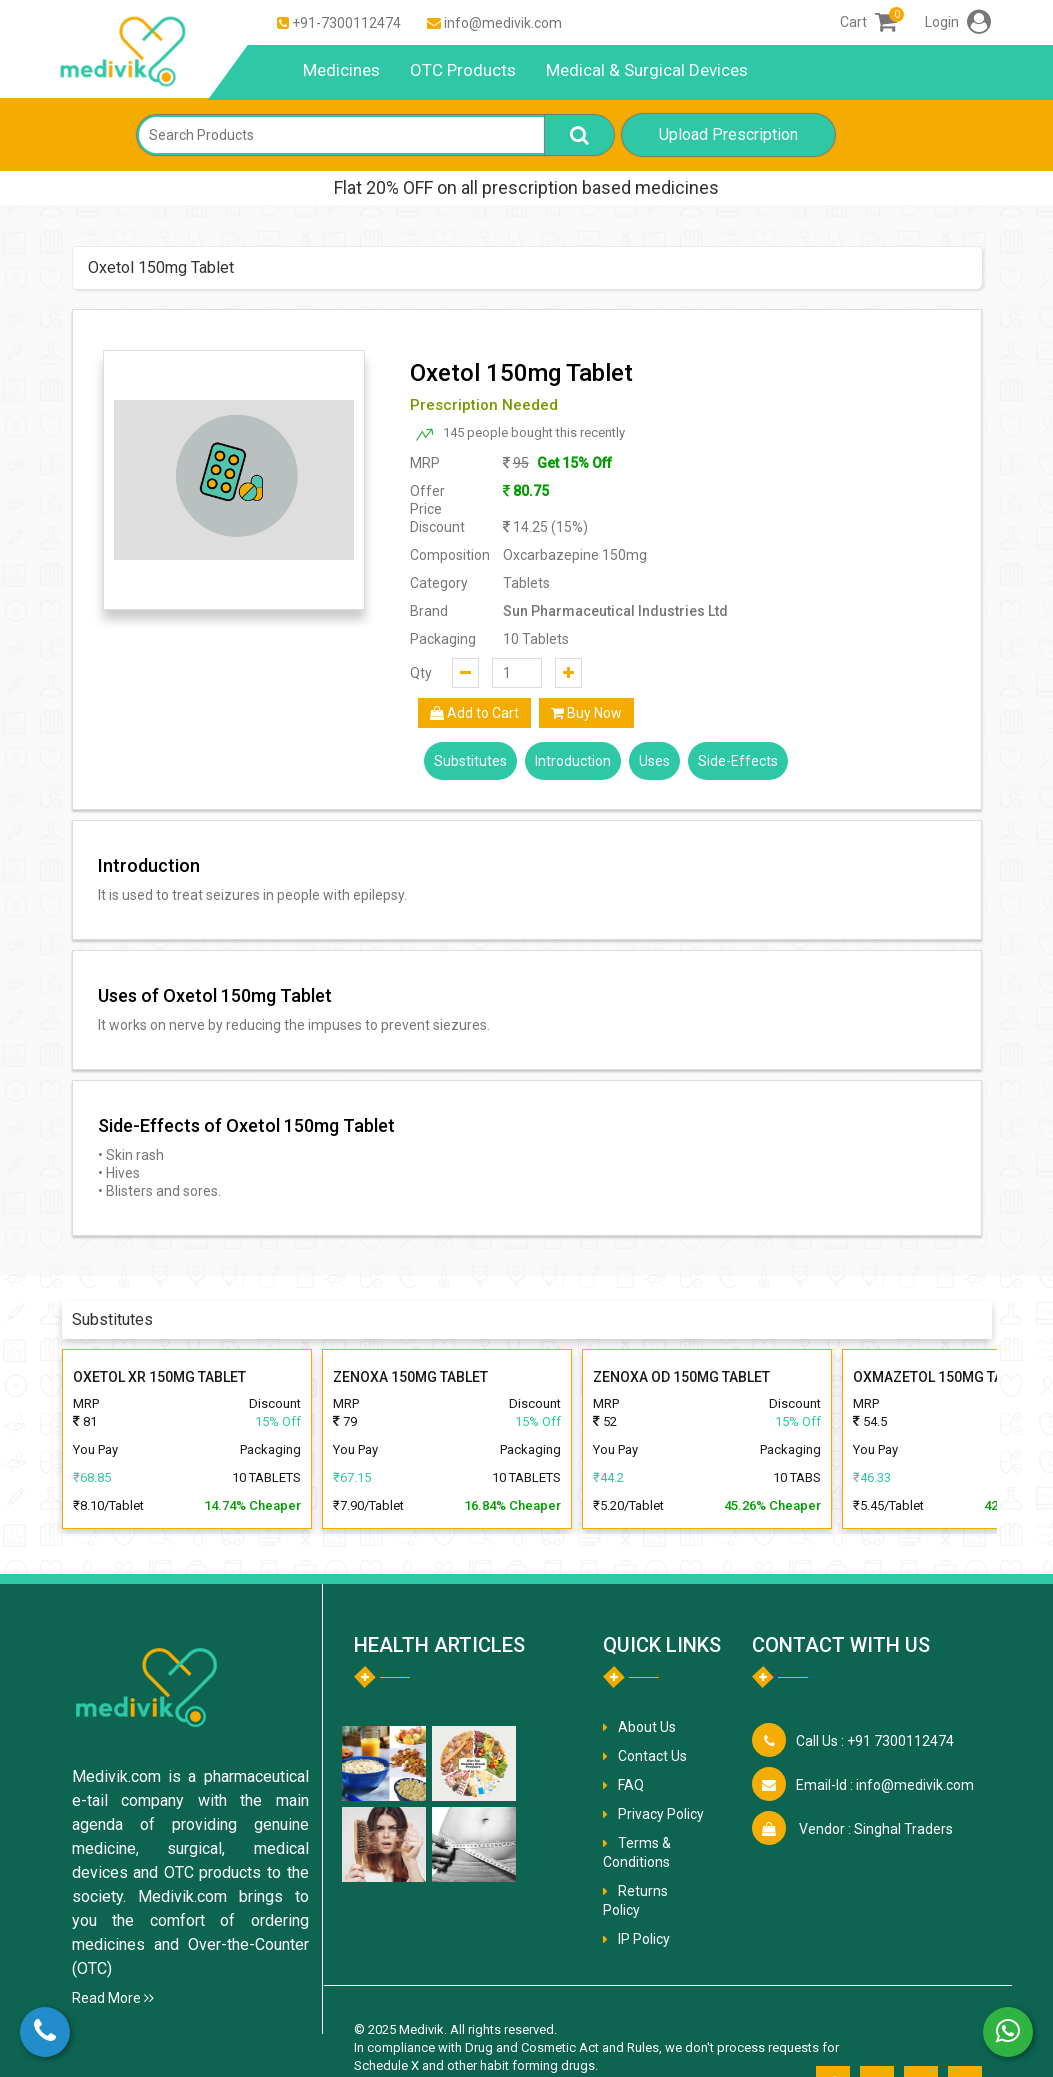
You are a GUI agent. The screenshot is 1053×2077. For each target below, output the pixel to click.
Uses (654, 761)
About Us (647, 1727)
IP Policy (644, 1939)
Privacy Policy (661, 1814)
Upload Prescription (728, 134)
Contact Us (652, 1756)
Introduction (573, 761)
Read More (113, 1998)
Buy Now (586, 713)
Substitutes (470, 761)
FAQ (631, 1785)
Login (958, 22)
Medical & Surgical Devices (647, 70)
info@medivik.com (503, 23)
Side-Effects (738, 761)
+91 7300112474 (875, 1741)
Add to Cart (474, 713)
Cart (868, 22)
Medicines (341, 70)
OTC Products (463, 70)
